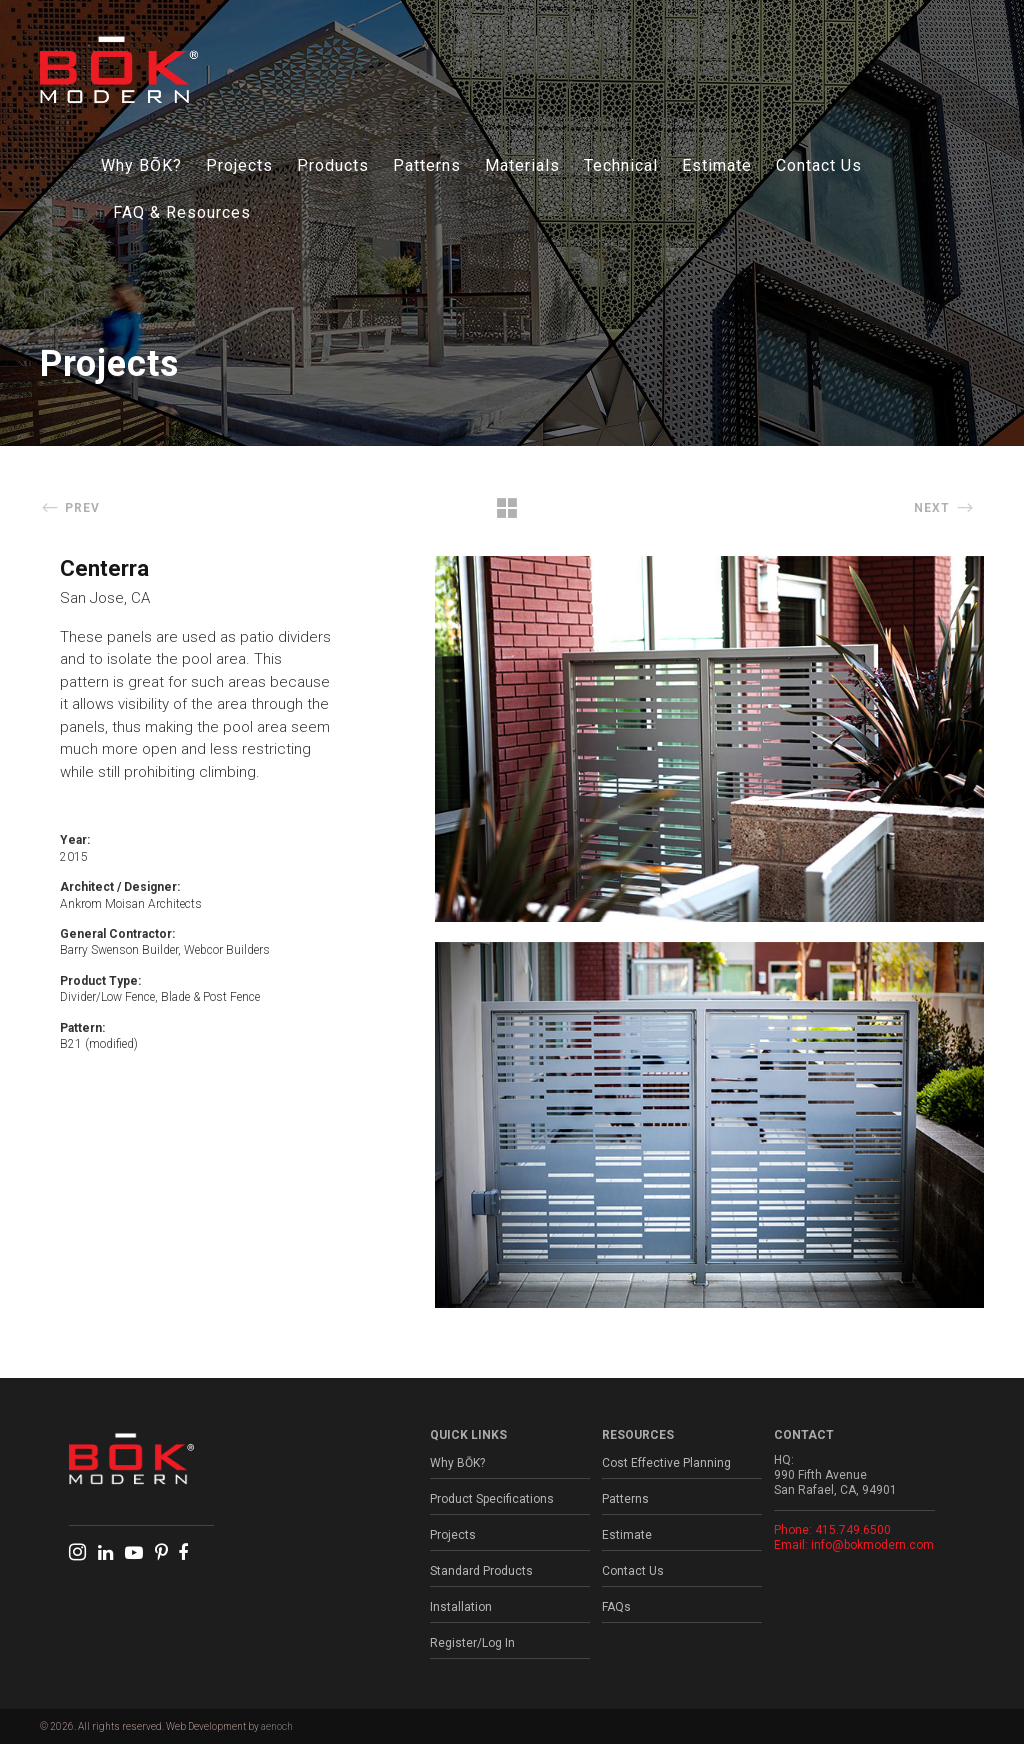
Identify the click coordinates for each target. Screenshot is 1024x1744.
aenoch (277, 1726)
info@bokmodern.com (872, 1545)
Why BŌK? (141, 165)
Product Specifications (492, 1499)
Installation (461, 1607)
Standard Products (481, 1571)
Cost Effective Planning (666, 1463)
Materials (522, 165)
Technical (621, 165)
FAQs (616, 1607)
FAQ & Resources (182, 212)
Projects (239, 165)
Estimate (717, 165)
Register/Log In (472, 1643)
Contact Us (819, 165)
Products (333, 165)
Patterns (427, 165)
